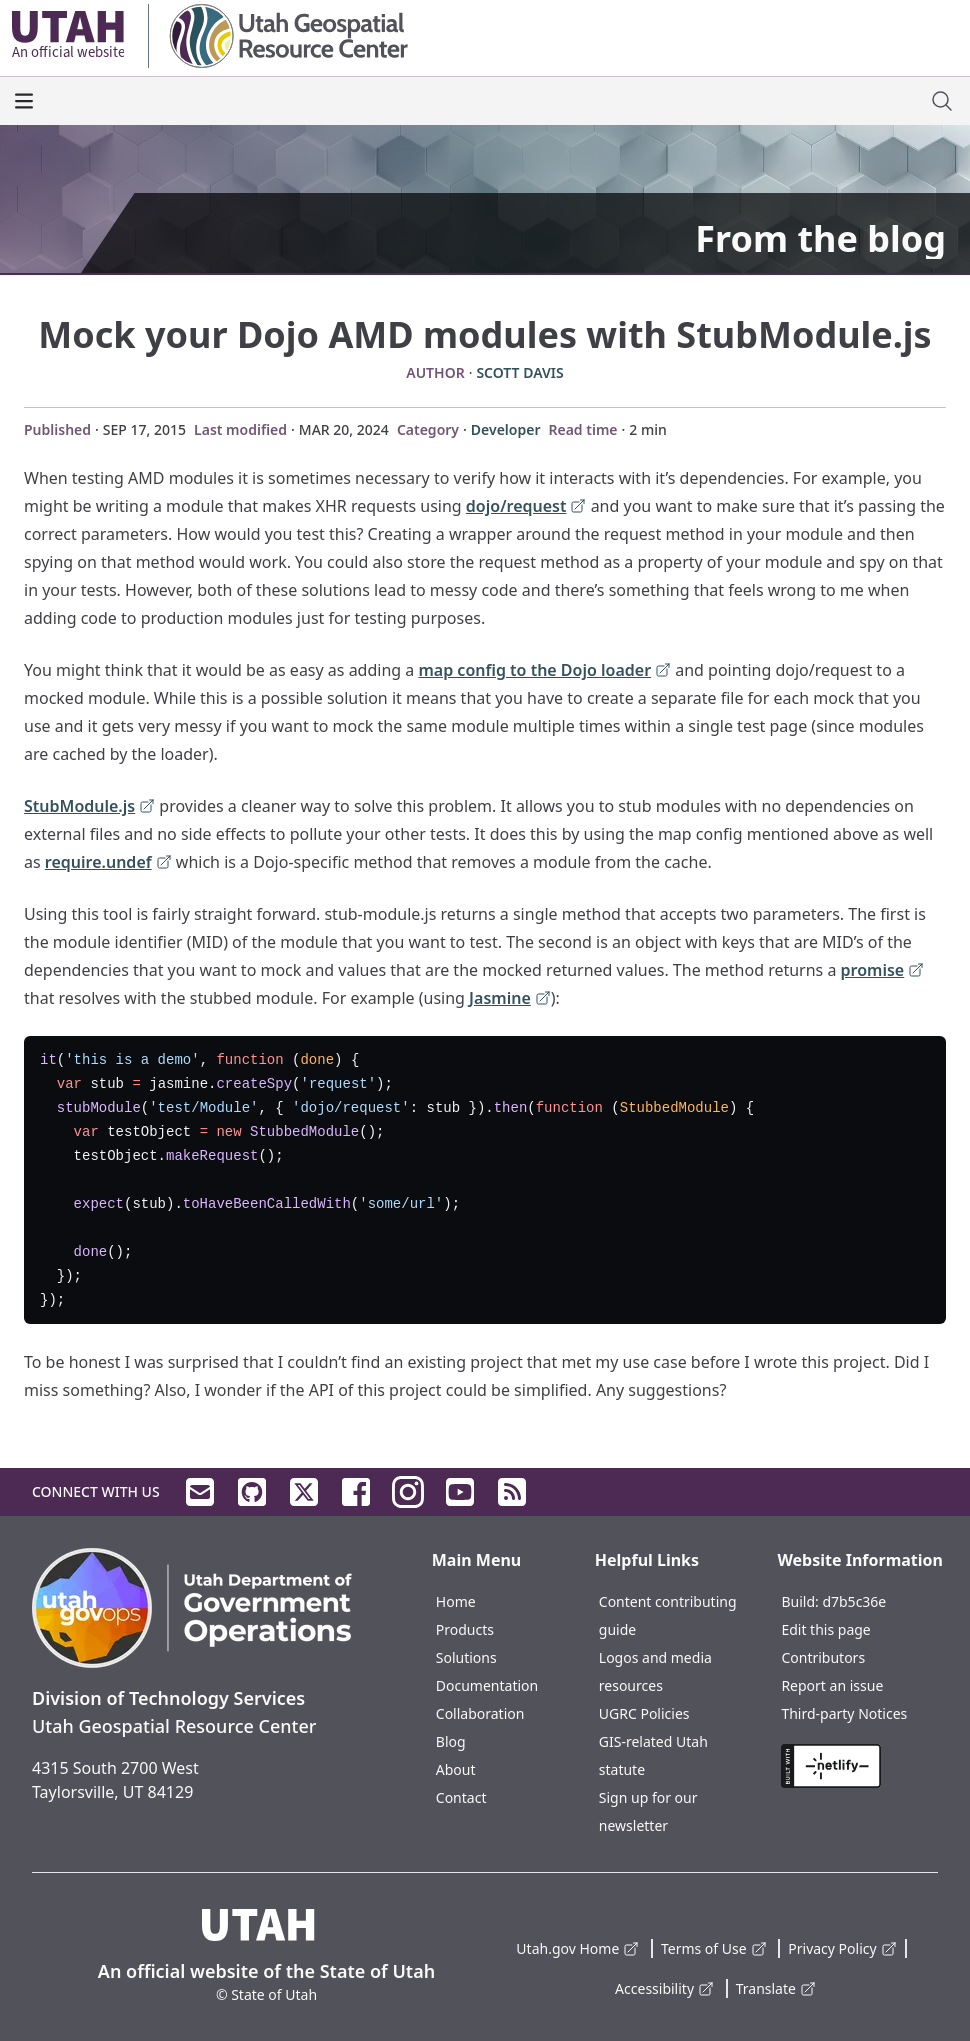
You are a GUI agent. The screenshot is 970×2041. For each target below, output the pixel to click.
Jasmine (510, 999)
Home (456, 1601)
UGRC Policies (644, 1713)
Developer (506, 429)
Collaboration (480, 1713)
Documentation (487, 1685)
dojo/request (526, 507)
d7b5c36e (854, 1601)
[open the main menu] (24, 101)
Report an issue (832, 1685)
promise (883, 971)
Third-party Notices (844, 1713)
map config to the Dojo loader (544, 671)
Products (465, 1629)
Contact (461, 1797)
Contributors (823, 1657)
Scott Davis (519, 372)
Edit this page (825, 1629)
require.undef (108, 863)
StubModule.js (89, 807)
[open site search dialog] (942, 101)
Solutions (466, 1657)
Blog (451, 1741)
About (456, 1769)
